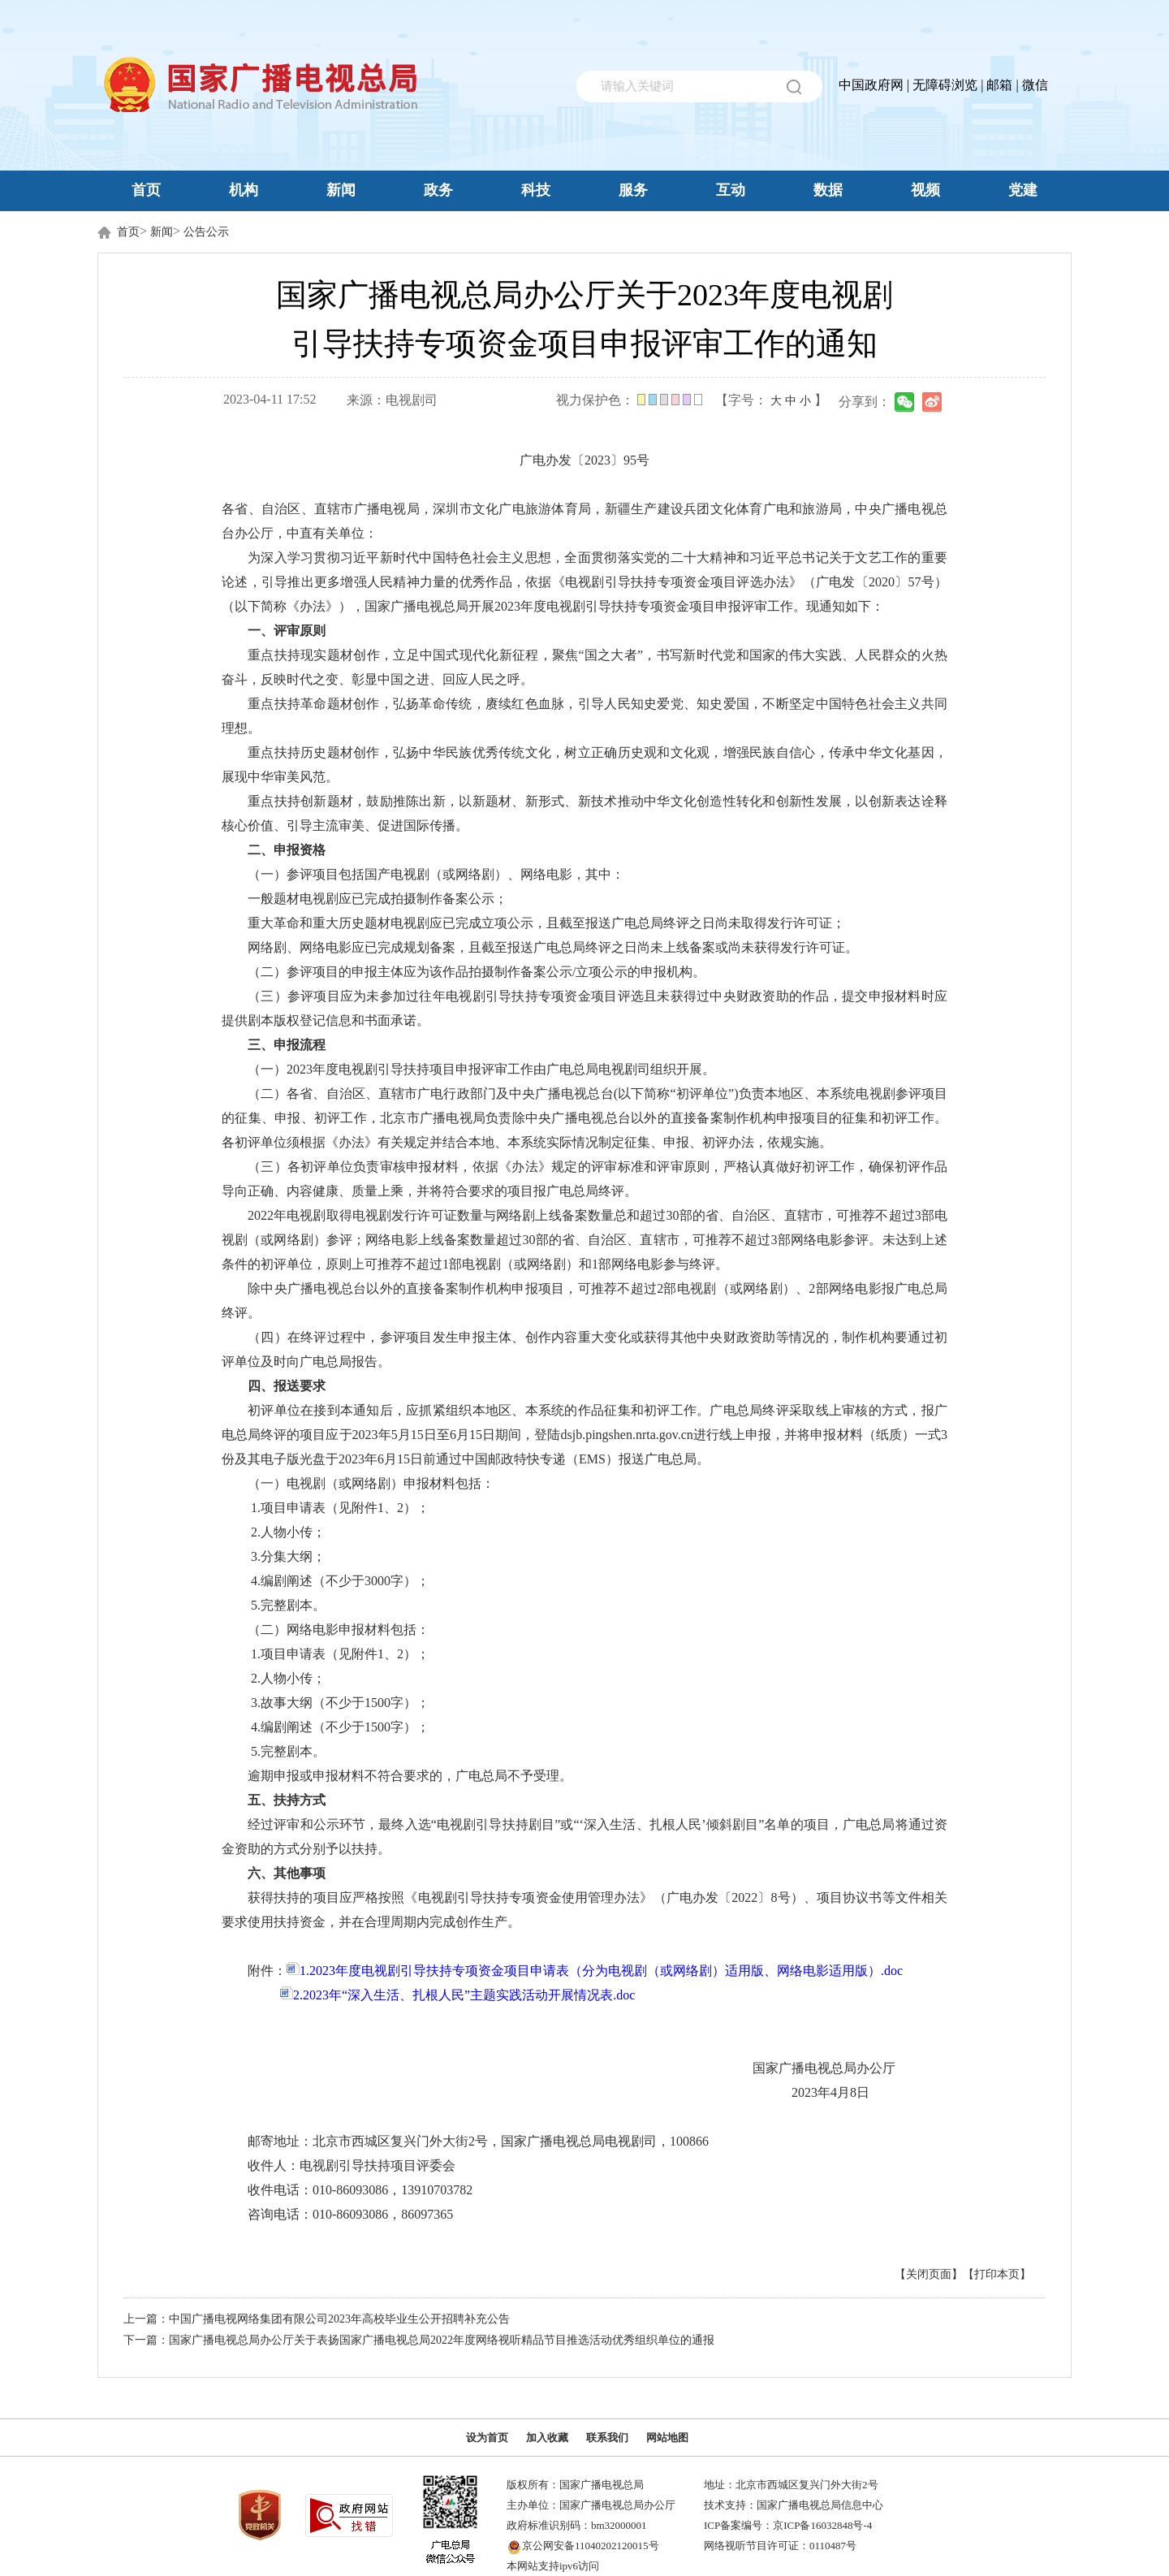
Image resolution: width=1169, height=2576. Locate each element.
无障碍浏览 (944, 85)
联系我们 (607, 2437)
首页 (146, 190)
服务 (633, 190)
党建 (1022, 190)
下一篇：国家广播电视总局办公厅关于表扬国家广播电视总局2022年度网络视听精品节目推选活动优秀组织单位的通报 (418, 2340)
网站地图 (667, 2437)
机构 (243, 190)
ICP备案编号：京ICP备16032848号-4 (788, 2525)
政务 (438, 190)
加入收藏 (547, 2437)
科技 (535, 190)
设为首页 (487, 2437)
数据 (828, 190)
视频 (925, 190)
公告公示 (206, 232)
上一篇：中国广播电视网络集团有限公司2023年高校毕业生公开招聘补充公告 (316, 2319)
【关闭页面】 (929, 2274)
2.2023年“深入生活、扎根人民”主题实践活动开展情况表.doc (457, 1995)
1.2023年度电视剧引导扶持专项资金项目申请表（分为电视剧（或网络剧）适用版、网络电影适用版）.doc (595, 1970)
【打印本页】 (997, 2274)
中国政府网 (871, 85)
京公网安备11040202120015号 (590, 2545)
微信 (1035, 85)
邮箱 (999, 85)
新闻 (341, 190)
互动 (730, 190)
